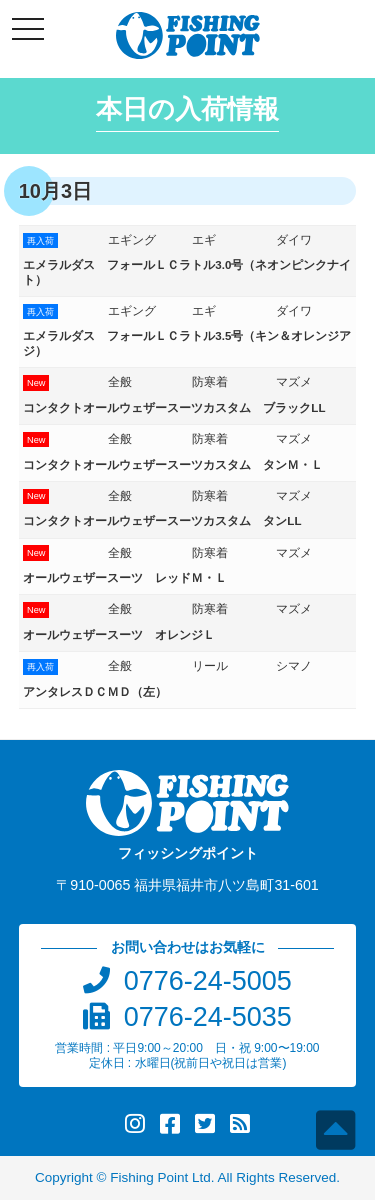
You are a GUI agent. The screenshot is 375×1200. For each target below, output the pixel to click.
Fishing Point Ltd (160, 1177)
